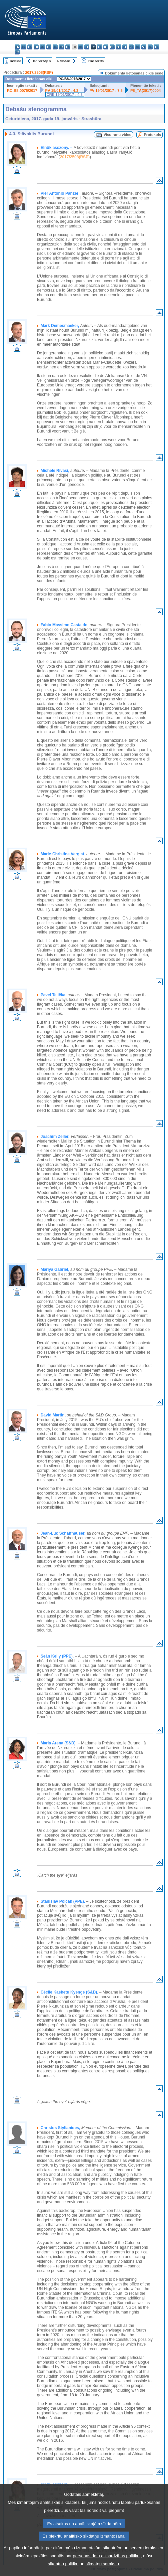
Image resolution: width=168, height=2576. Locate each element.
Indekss (15, 61)
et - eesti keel (48, 46)
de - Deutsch (42, 46)
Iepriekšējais (42, 61)
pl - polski (124, 46)
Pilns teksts (96, 61)
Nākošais (63, 61)
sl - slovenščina (150, 46)
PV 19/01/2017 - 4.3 (62, 91)
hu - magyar (105, 46)
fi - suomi (156, 46)
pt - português (131, 46)
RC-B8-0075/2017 (22, 91)
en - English (61, 46)
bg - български (17, 46)
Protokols (152, 135)
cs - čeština (29, 46)
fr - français (67, 46)
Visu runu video (118, 135)
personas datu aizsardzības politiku (106, 2568)
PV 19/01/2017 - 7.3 (106, 91)
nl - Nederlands (118, 46)
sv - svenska (17, 51)
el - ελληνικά (55, 46)
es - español (23, 46)
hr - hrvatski (80, 46)
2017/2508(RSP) (39, 72)
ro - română (137, 46)
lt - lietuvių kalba (99, 46)
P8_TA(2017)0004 (145, 91)
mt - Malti (112, 46)
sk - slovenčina (143, 46)
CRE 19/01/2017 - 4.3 (65, 95)
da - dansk (36, 46)
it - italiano (86, 46)
